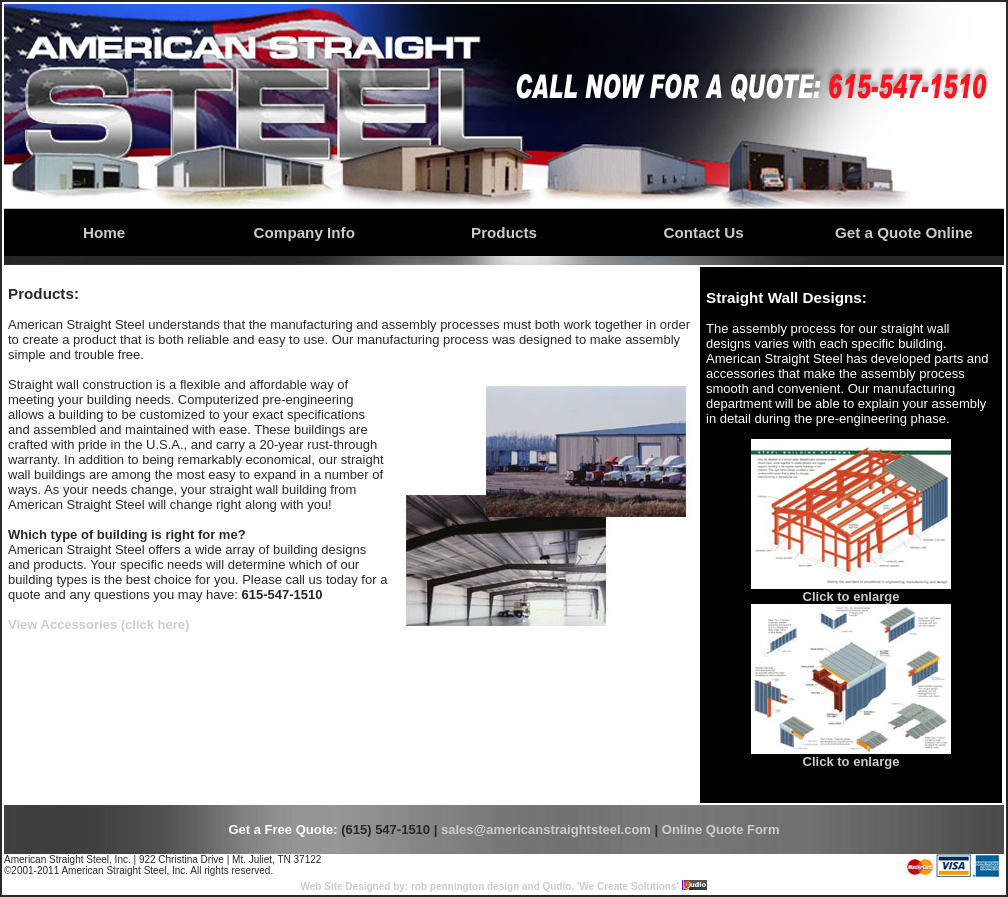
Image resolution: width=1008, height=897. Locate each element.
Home (104, 232)
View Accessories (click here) (98, 624)
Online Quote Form (721, 829)
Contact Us (704, 232)
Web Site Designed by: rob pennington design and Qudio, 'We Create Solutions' (490, 886)
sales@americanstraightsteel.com (546, 829)
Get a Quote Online (904, 232)
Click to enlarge (851, 596)
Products (504, 232)
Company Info (304, 232)
